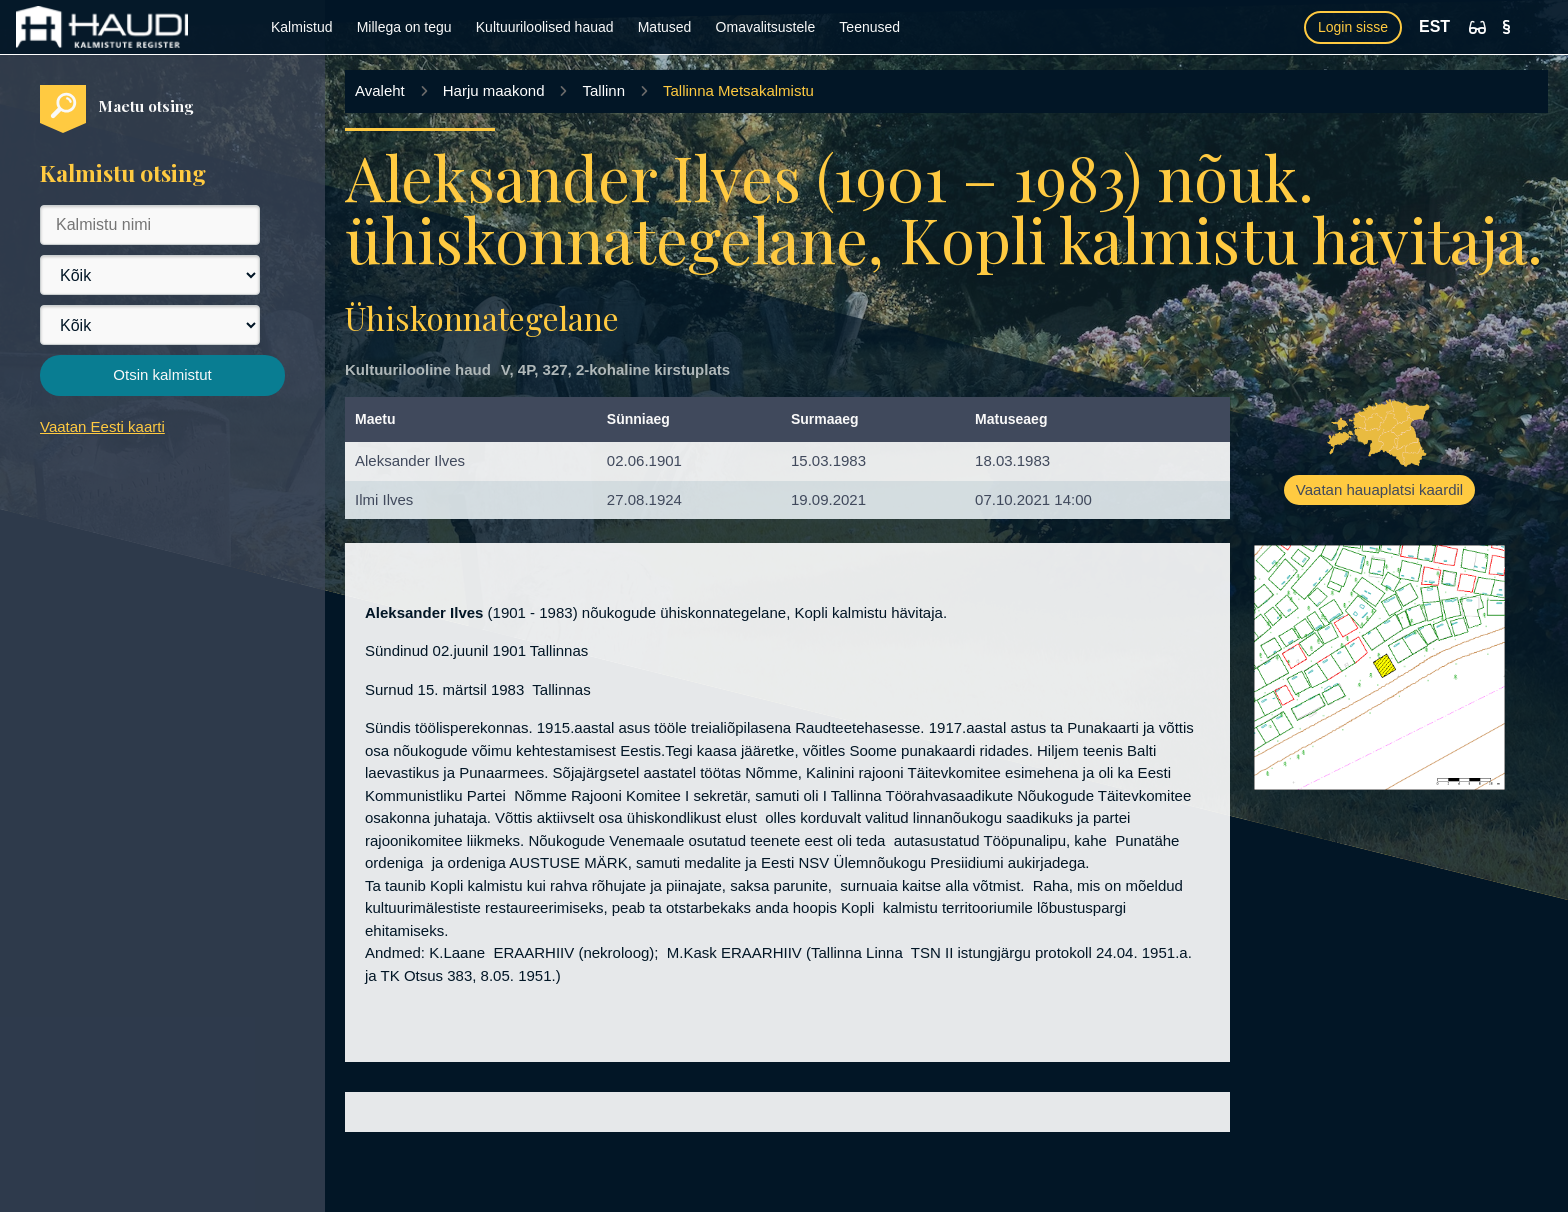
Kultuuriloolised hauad (545, 27)
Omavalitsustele (766, 27)
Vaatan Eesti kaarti (102, 426)
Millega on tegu (404, 27)
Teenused (869, 27)
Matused (665, 27)
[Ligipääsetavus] (1477, 27)
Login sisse (1353, 27)
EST (1434, 26)
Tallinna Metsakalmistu (738, 90)
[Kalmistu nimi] (150, 225)
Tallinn (603, 90)
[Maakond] (150, 275)
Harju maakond (494, 90)
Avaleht (380, 90)
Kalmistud (301, 27)
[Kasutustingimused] (1506, 27)
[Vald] (150, 325)
